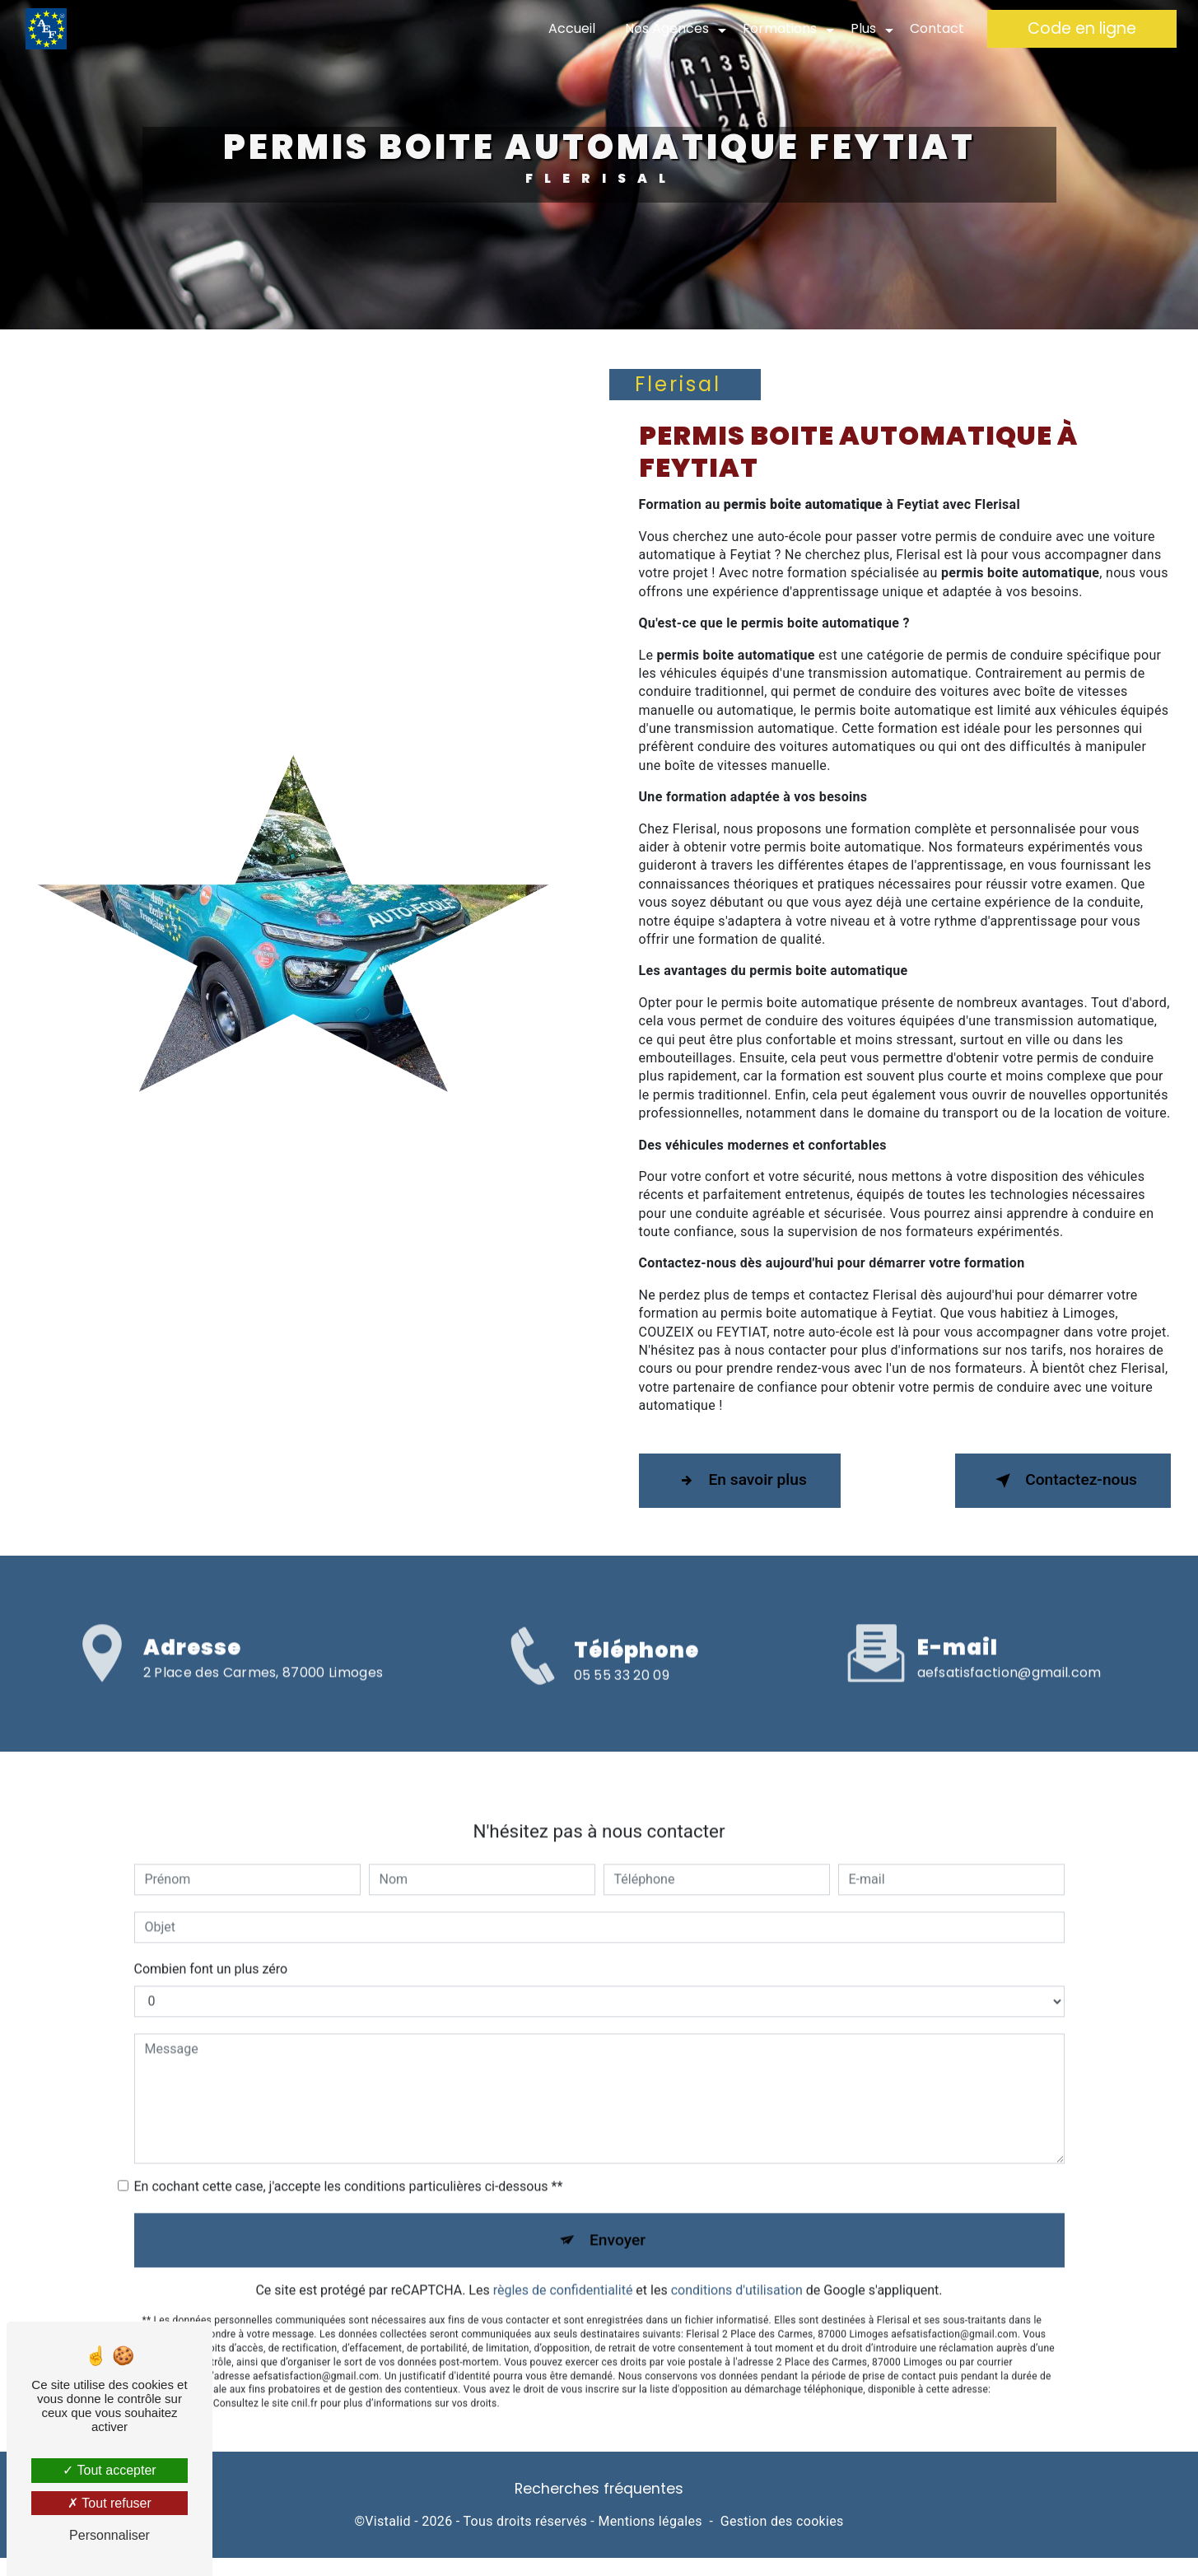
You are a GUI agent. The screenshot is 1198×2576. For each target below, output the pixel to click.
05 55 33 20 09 (621, 1708)
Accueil (571, 28)
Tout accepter (109, 2470)
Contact (937, 28)
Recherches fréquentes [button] (599, 2489)
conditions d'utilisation (737, 2257)
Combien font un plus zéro (211, 1935)
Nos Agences (667, 28)
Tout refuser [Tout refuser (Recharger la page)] (109, 2503)
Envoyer (618, 2205)
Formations (780, 28)
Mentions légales (650, 2521)
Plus (863, 28)
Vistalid (388, 2521)
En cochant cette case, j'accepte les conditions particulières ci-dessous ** (348, 2152)
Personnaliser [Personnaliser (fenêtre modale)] (109, 2535)
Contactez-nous (1063, 1481)
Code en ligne (1082, 28)
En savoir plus (740, 1481)
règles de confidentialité (563, 2257)
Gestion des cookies (782, 2521)
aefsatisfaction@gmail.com (1009, 1638)
